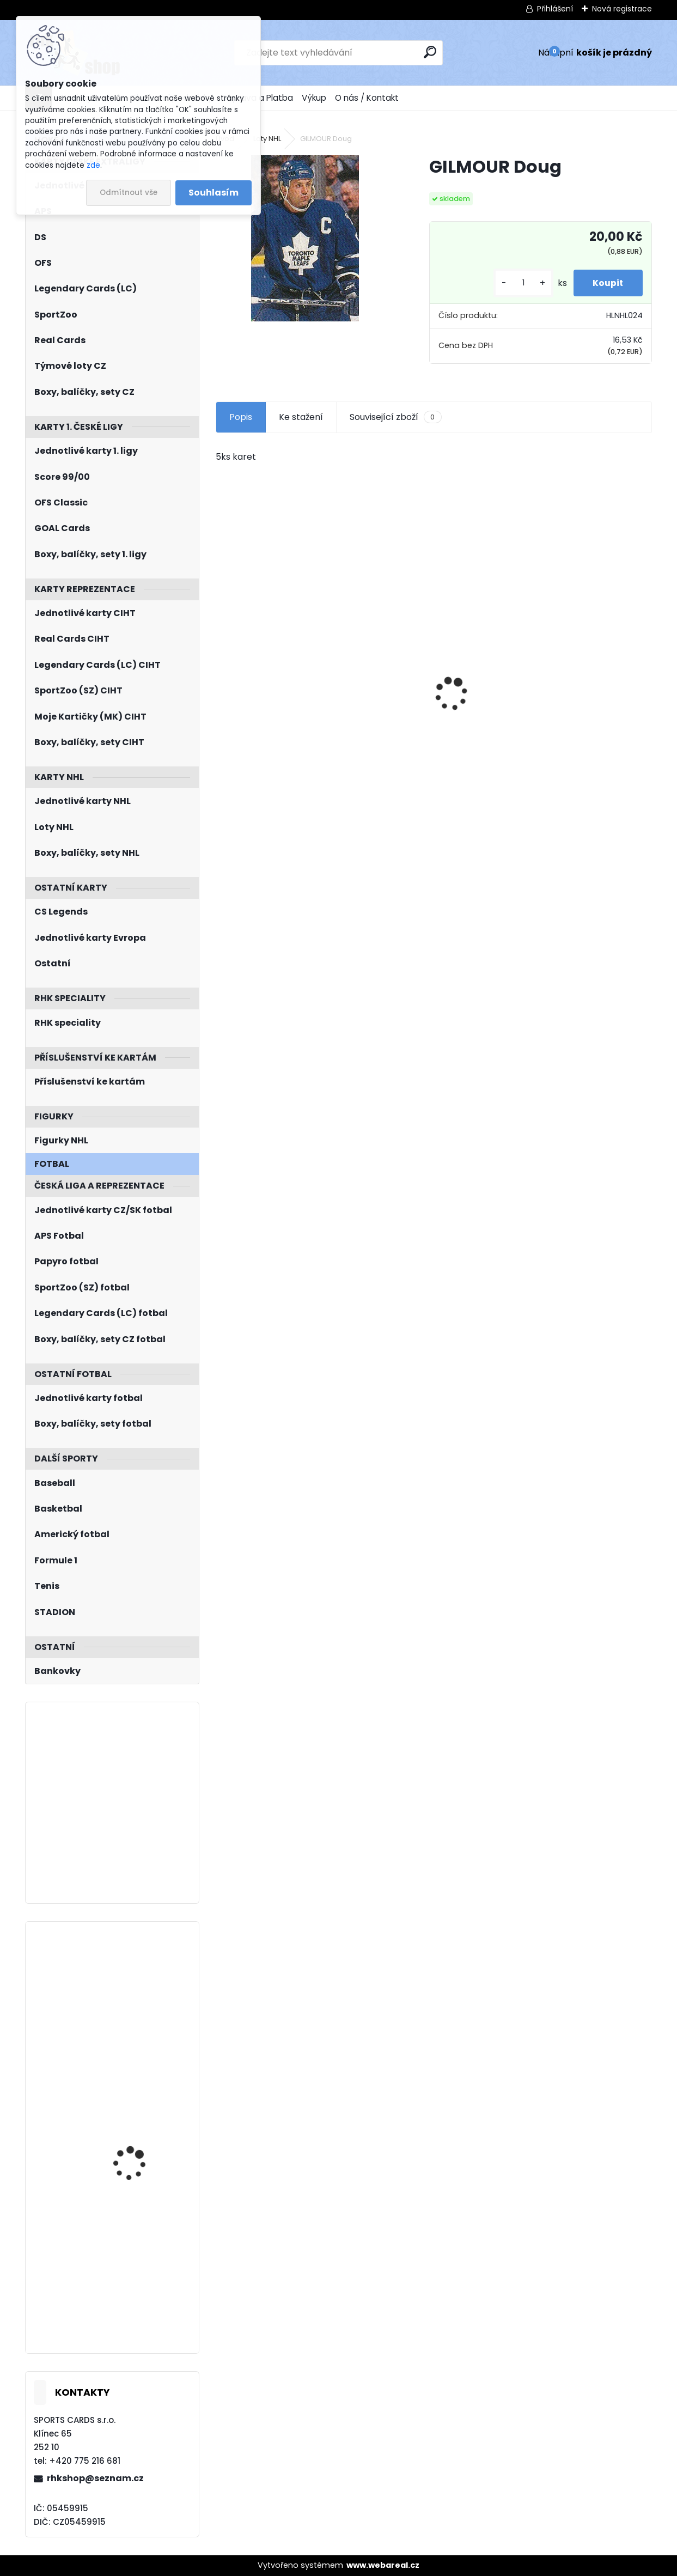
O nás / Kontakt (367, 97)
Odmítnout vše (128, 192)
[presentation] (222, 675)
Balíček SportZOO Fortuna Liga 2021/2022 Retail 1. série (430, 706)
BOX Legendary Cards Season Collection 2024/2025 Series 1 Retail (571, 706)
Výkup (314, 97)
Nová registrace (622, 8)
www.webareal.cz (382, 2565)
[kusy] (518, 283)
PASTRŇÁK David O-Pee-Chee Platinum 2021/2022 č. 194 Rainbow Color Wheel (143, 1989)
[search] (430, 52)
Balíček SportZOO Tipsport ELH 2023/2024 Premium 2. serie (279, 706)
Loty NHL (267, 138)
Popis (240, 417)
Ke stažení (301, 417)
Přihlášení (555, 8)
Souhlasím (213, 192)
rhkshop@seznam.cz (95, 2478)
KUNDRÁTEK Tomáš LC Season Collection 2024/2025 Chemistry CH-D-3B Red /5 (138, 2115)
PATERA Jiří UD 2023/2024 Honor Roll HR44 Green (139, 2259)
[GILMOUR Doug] (305, 238)
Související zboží (395, 417)
